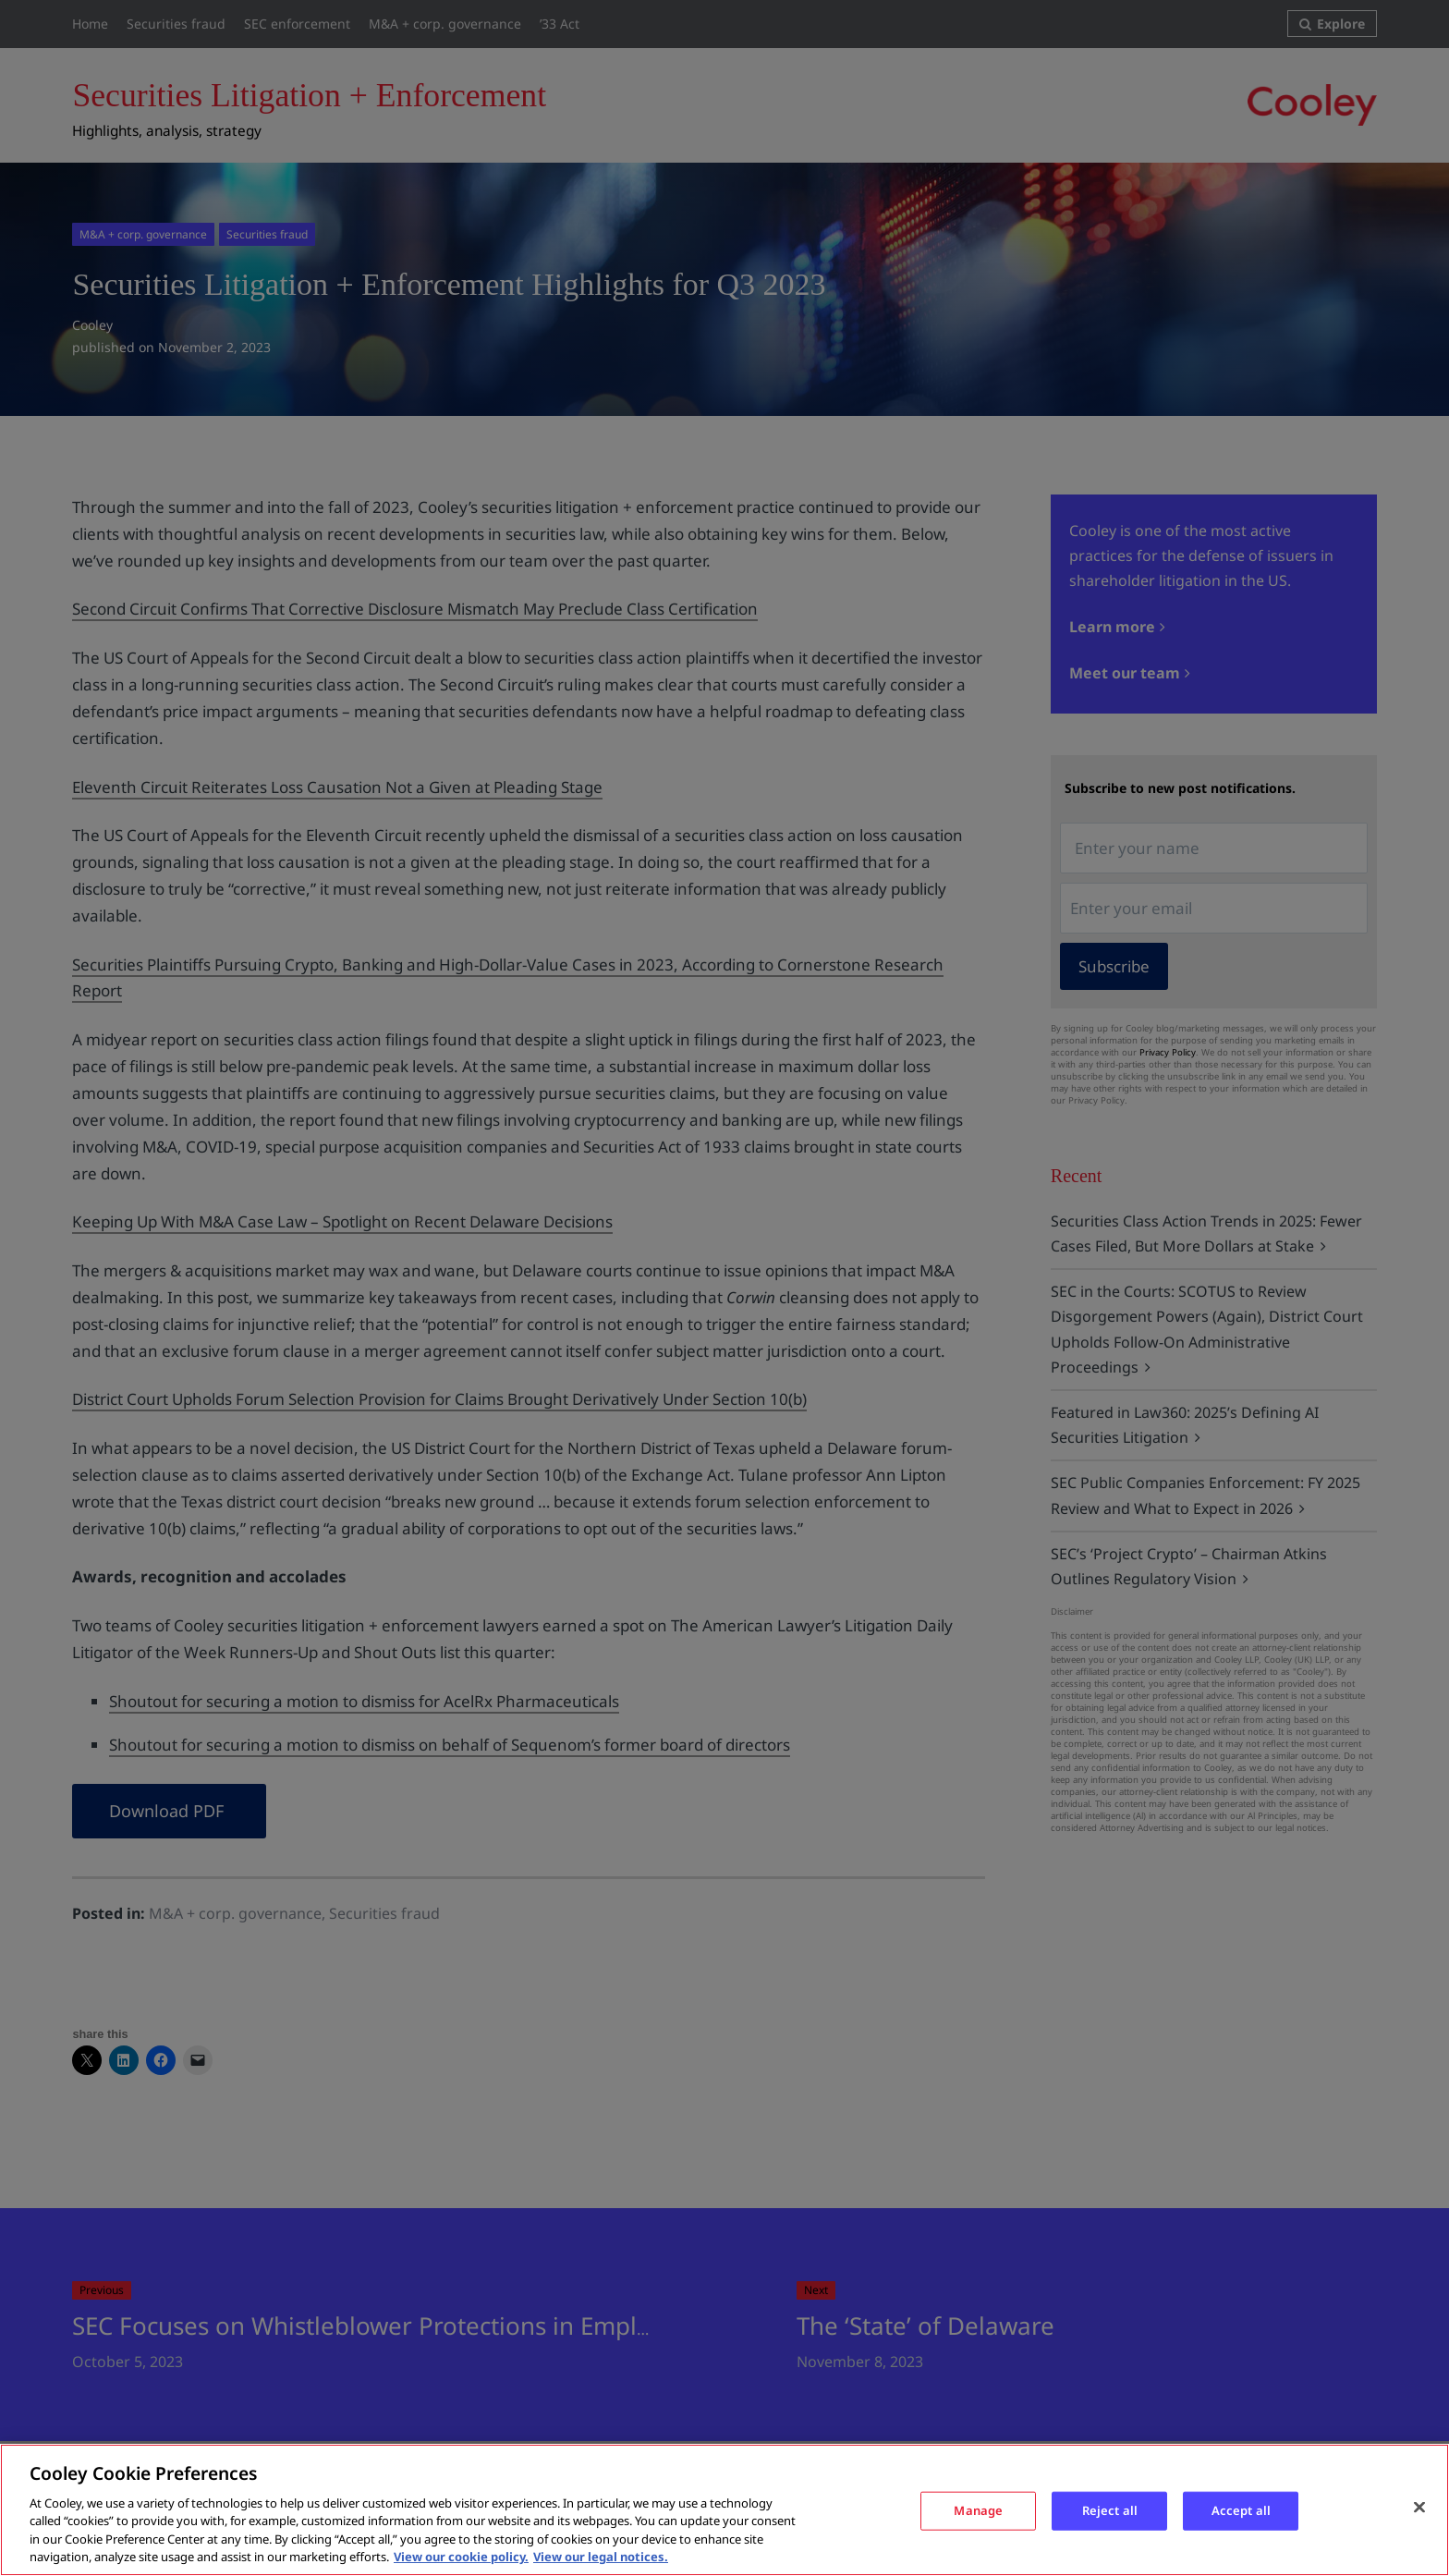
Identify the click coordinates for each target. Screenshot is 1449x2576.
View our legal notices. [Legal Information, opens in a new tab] (600, 2556)
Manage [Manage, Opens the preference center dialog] (978, 2510)
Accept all (1241, 2510)
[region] (724, 2510)
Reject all (1110, 2510)
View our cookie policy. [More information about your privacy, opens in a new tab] (461, 2556)
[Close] (1419, 2507)
